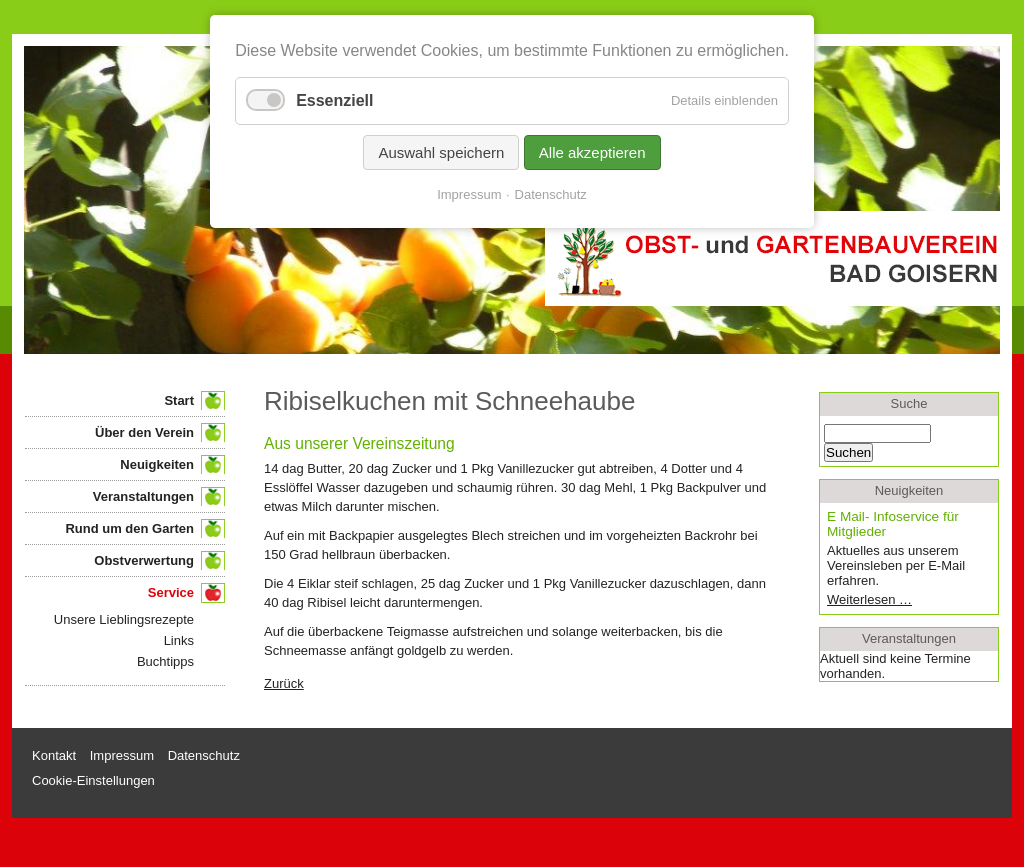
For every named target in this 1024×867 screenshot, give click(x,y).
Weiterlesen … (900, 599)
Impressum (469, 194)
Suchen (848, 452)
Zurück (284, 683)
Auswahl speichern (441, 152)
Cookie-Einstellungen (93, 780)
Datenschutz (551, 194)
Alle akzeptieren (592, 152)
